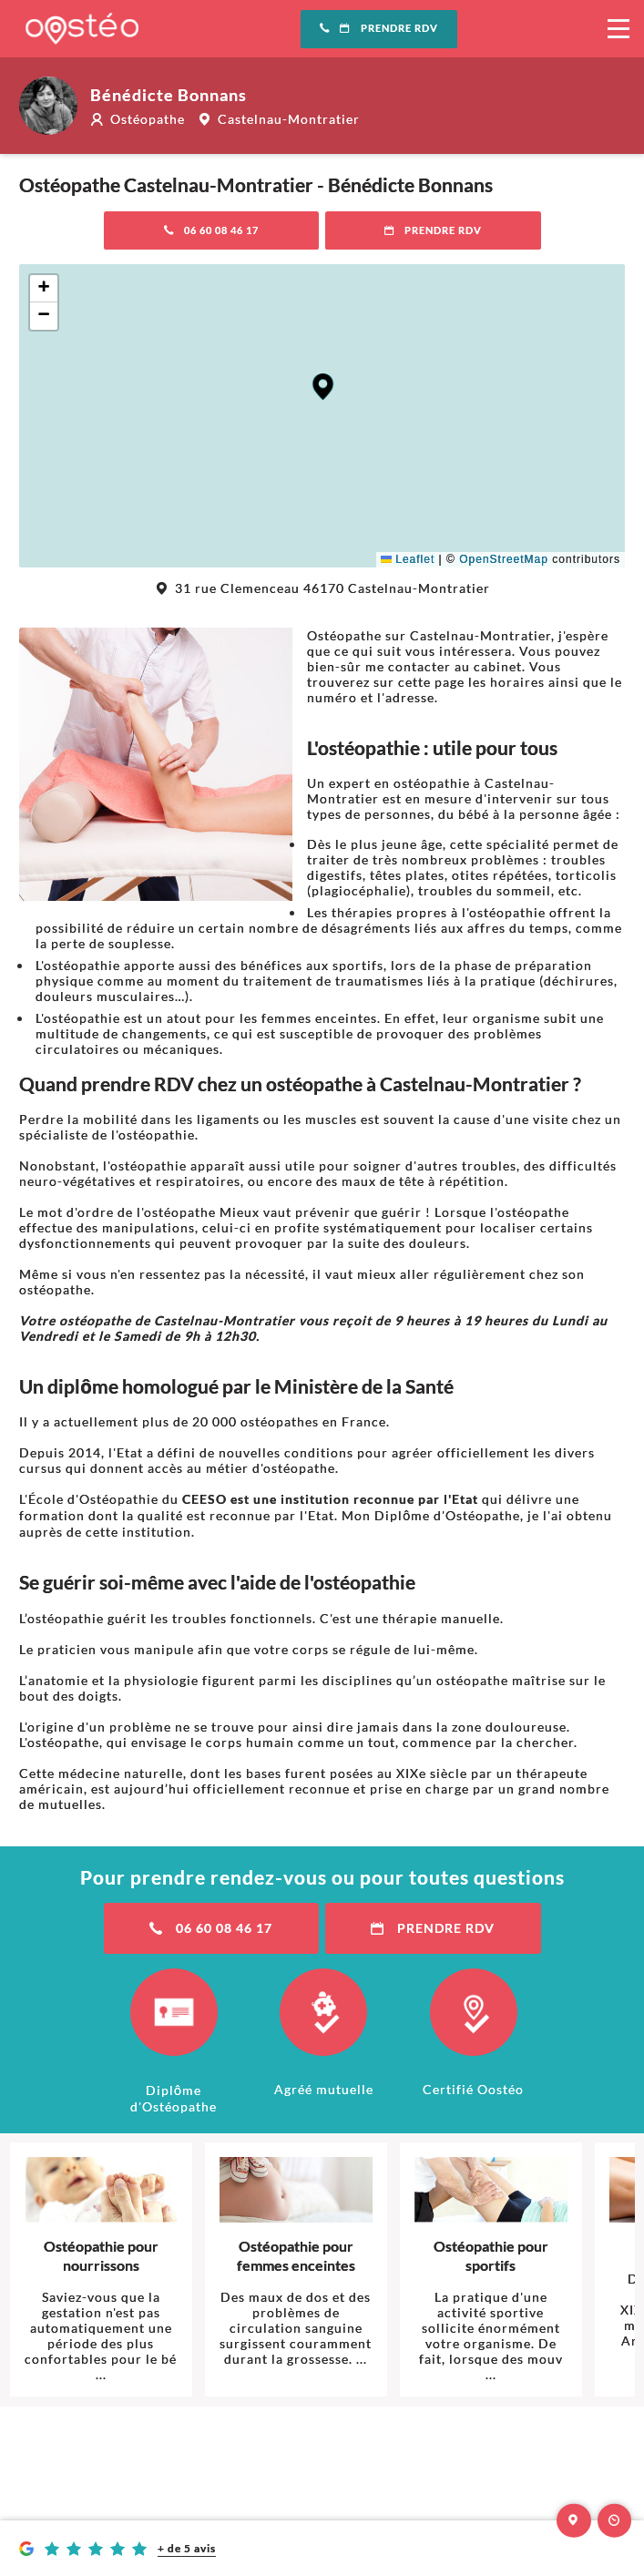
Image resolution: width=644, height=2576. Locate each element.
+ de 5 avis (187, 2548)
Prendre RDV (379, 28)
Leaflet (407, 559)
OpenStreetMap (503, 559)
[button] (323, 386)
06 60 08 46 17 (212, 230)
